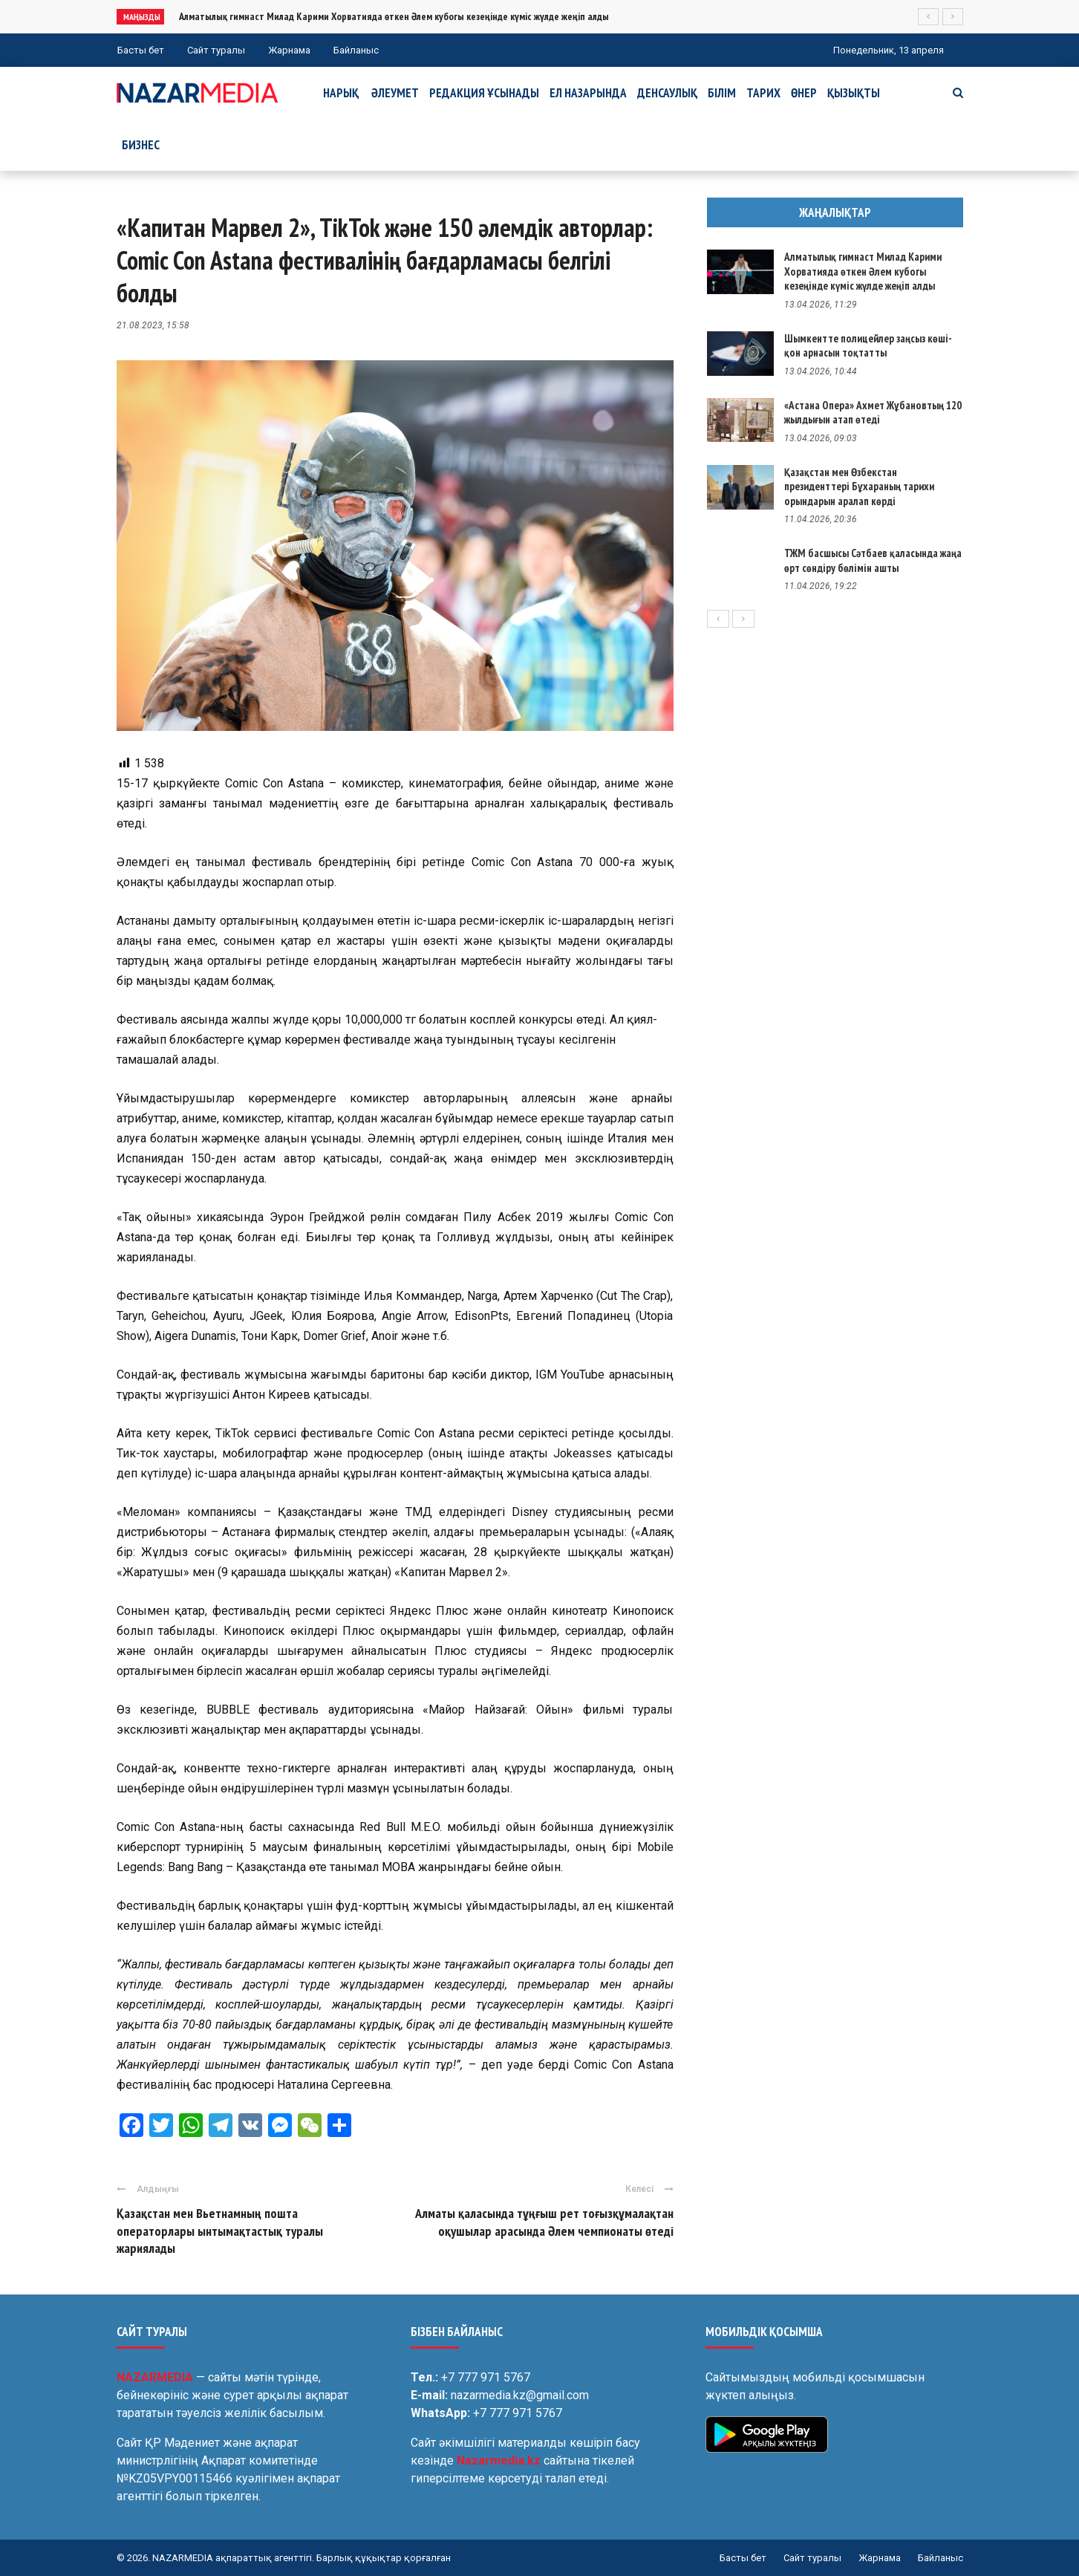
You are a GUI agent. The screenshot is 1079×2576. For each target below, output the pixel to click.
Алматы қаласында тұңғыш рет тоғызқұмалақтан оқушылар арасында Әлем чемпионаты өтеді (544, 2222)
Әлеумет (395, 93)
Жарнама (289, 50)
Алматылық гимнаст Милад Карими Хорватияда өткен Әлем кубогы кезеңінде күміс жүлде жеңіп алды (394, 16)
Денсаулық (667, 93)
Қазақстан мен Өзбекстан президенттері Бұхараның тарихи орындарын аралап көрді (859, 486)
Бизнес (141, 145)
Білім (722, 93)
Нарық (341, 93)
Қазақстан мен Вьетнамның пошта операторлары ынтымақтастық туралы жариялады (220, 2231)
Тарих (763, 93)
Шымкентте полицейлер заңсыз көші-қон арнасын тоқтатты (868, 345)
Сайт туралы (216, 50)
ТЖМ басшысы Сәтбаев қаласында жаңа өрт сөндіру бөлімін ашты (873, 560)
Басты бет (140, 50)
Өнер (804, 93)
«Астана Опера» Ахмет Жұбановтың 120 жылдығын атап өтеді (873, 412)
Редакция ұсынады (484, 93)
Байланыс (356, 50)
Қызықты (853, 93)
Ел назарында (588, 93)
